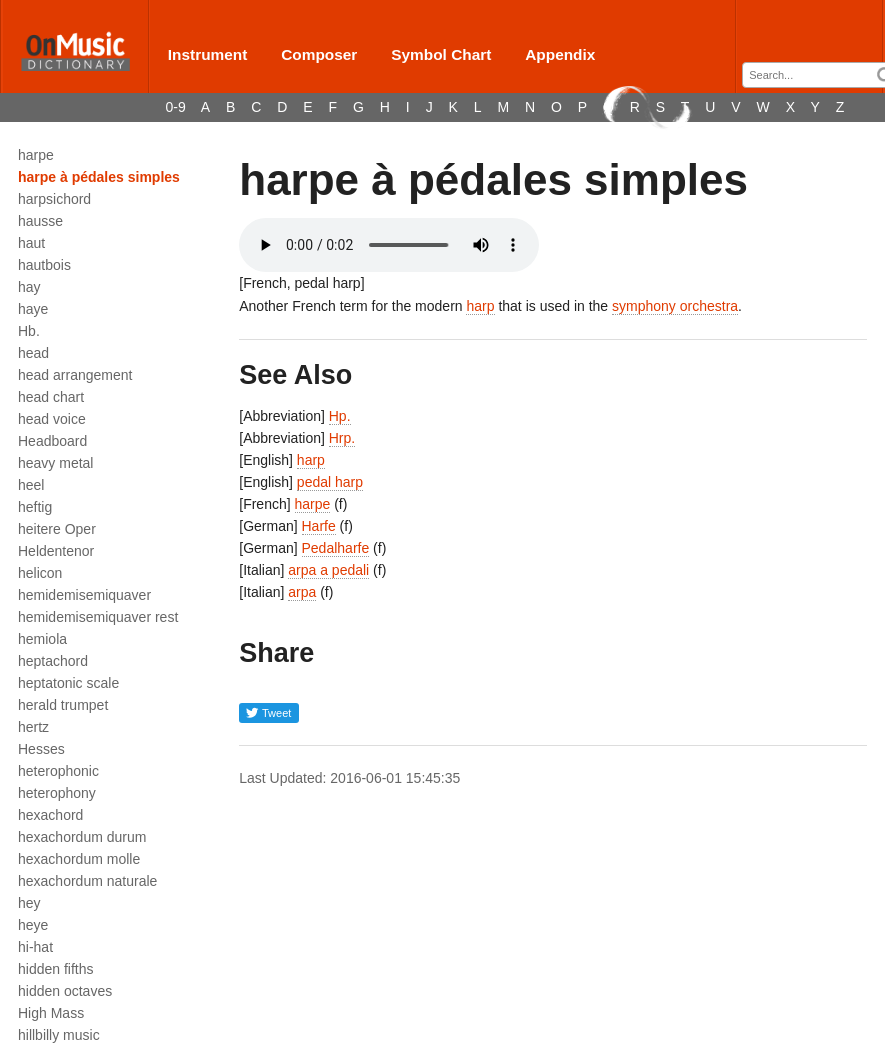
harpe (36, 155)
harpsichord (54, 199)
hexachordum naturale (87, 881)
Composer (319, 54)
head (33, 353)
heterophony (57, 793)
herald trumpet (63, 705)
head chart (51, 397)
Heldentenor (56, 551)
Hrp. (342, 438)
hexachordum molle (79, 859)
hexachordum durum (82, 837)
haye (33, 309)
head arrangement (75, 375)
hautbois (44, 265)
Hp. (340, 416)
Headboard (52, 441)
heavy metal (55, 463)
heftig (35, 507)
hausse (40, 221)
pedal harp (330, 482)
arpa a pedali (328, 570)
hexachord (50, 815)
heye (33, 925)
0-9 (176, 107)
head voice (52, 419)
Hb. (29, 331)
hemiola (42, 639)
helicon (40, 573)
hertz (33, 727)
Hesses (41, 749)
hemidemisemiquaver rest (98, 617)
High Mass (51, 1013)
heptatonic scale (68, 683)
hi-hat (35, 947)
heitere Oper (57, 529)
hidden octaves (65, 991)
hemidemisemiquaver (84, 595)
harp (480, 306)
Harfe (319, 526)
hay (29, 287)
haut (31, 243)
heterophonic (58, 771)
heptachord (53, 661)
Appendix (560, 54)
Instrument (208, 54)
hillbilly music (59, 1035)
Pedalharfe (336, 548)
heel (31, 485)
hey (29, 903)
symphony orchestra (675, 306)
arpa (302, 592)
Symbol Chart (441, 54)
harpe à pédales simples (99, 177)
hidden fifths (56, 969)
